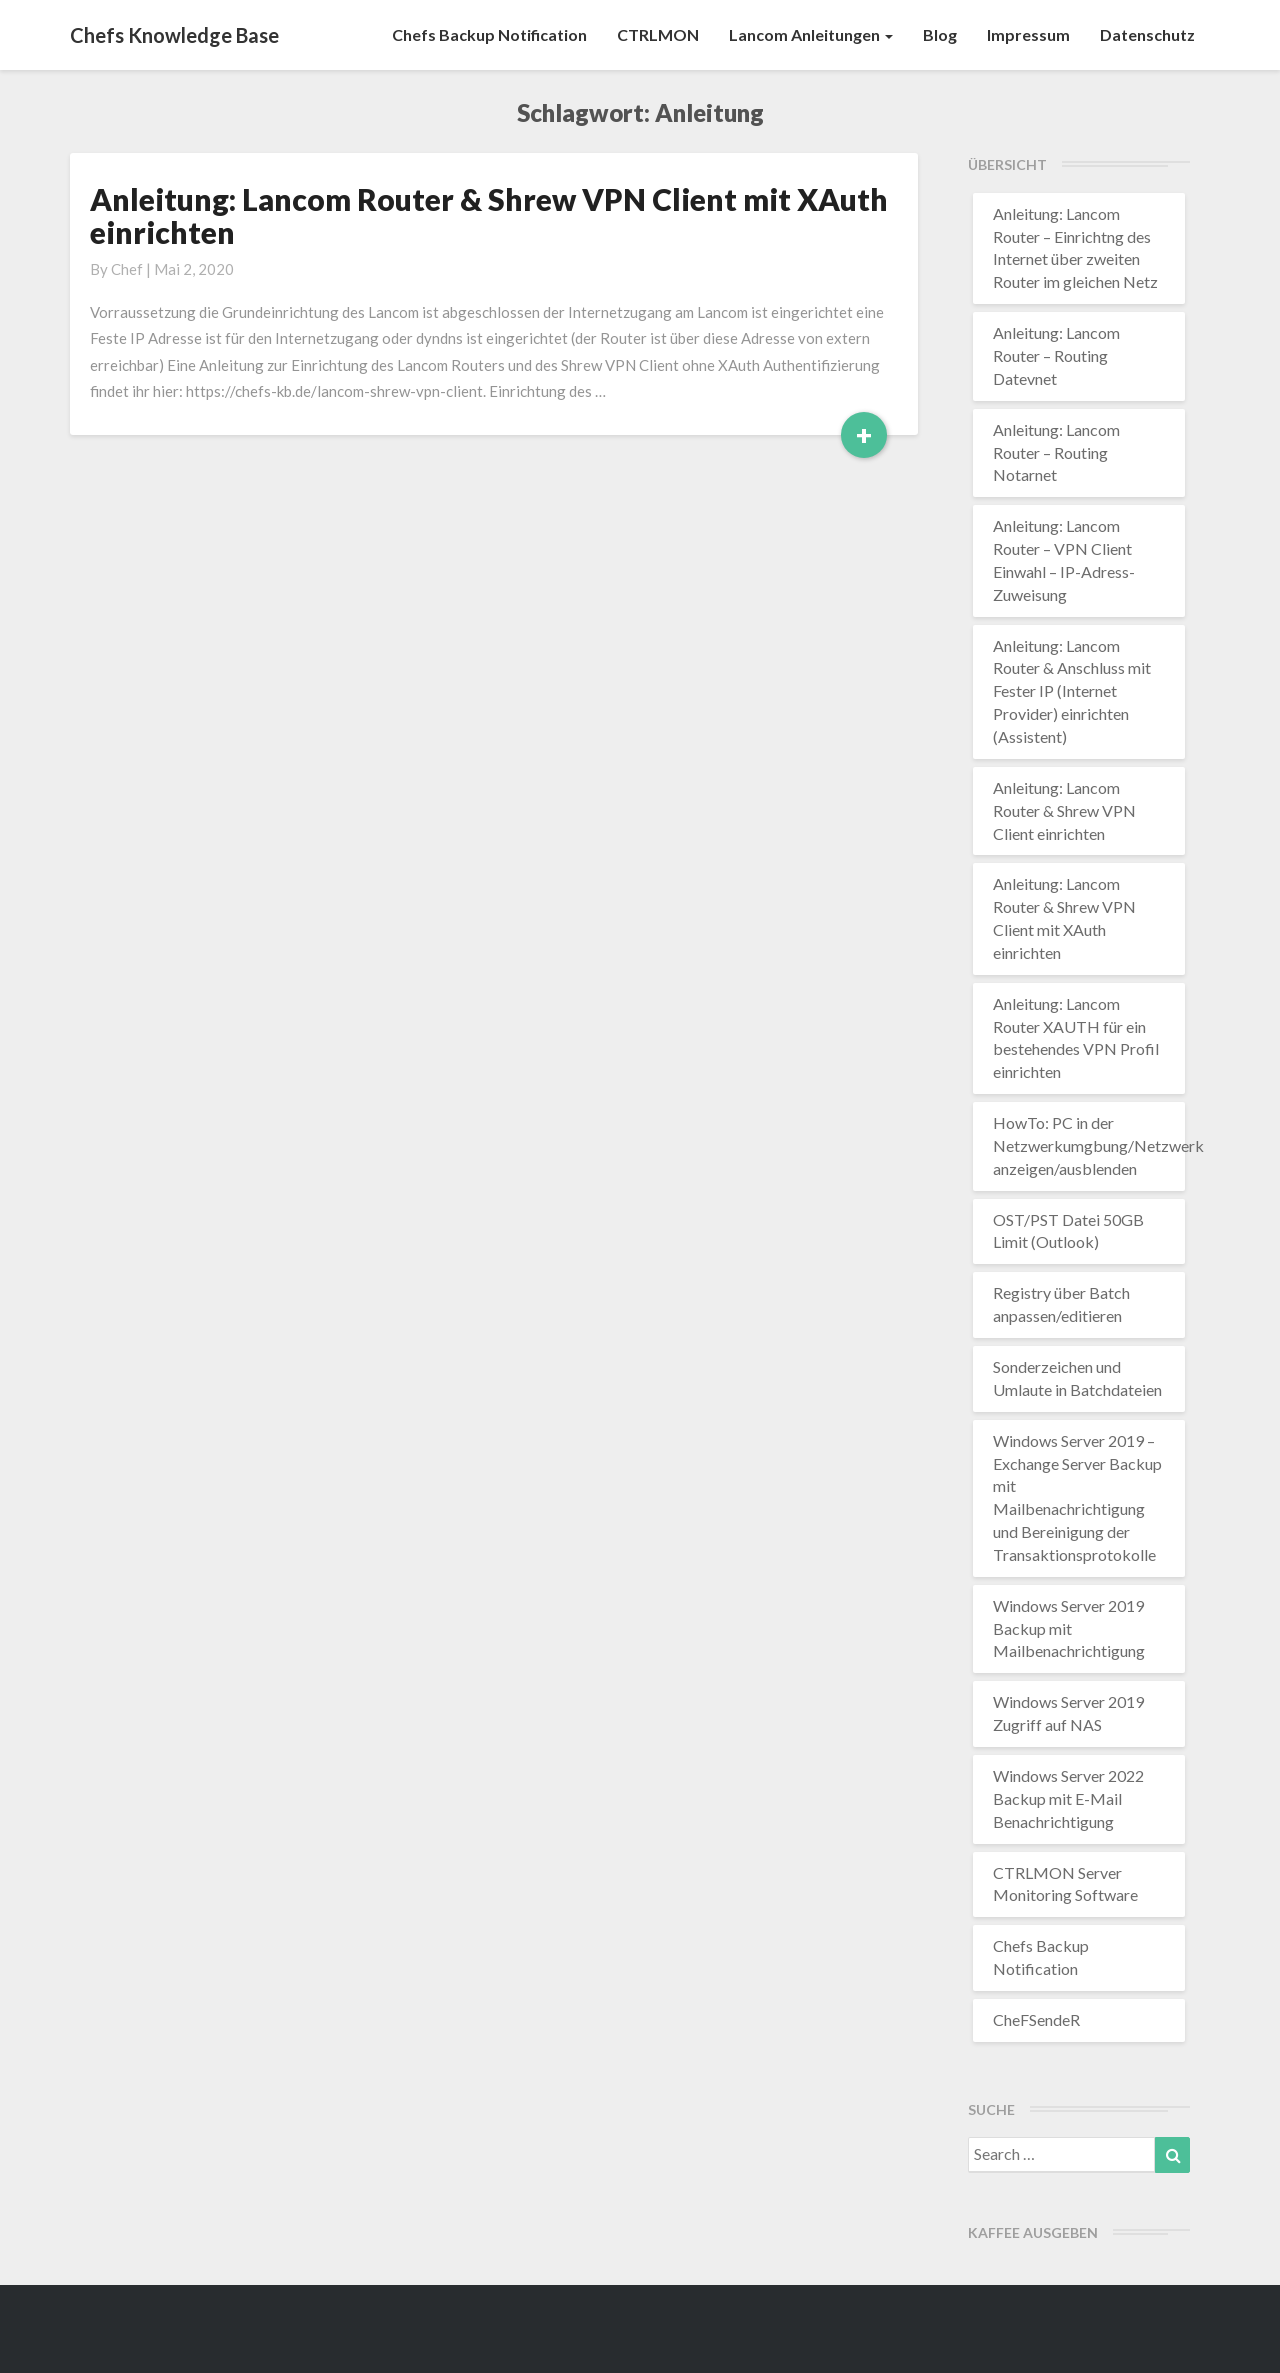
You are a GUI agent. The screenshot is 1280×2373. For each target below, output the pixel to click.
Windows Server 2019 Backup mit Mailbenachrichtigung (1069, 1628)
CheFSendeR (1036, 2019)
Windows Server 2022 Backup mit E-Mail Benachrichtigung (1068, 1798)
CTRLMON (658, 34)
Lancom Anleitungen (811, 34)
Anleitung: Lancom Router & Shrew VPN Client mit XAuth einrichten (489, 215)
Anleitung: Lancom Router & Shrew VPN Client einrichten (1064, 810)
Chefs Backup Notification (489, 34)
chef (127, 269)
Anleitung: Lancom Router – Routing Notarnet (1056, 452)
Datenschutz (1147, 34)
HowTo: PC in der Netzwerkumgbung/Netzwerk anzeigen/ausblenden (1098, 1145)
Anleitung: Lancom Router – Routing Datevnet (1056, 355)
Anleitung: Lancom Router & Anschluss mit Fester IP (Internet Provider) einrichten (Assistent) (1072, 691)
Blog (940, 34)
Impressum (1028, 34)
